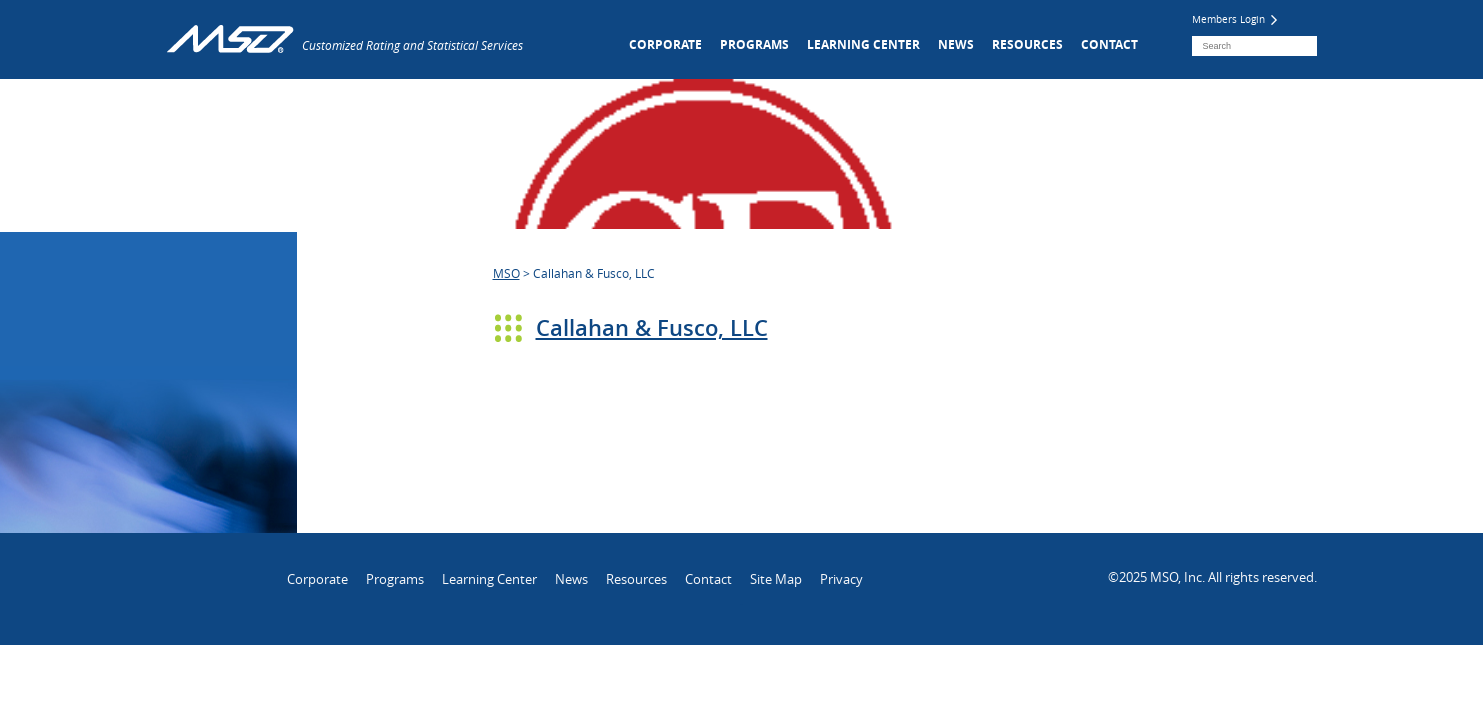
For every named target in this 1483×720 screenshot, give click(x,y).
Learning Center (863, 44)
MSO (506, 273)
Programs (754, 44)
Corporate (665, 44)
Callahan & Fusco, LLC (652, 328)
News (956, 44)
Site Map (776, 579)
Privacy (841, 579)
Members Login (1234, 19)
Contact (1109, 44)
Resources (1027, 44)
